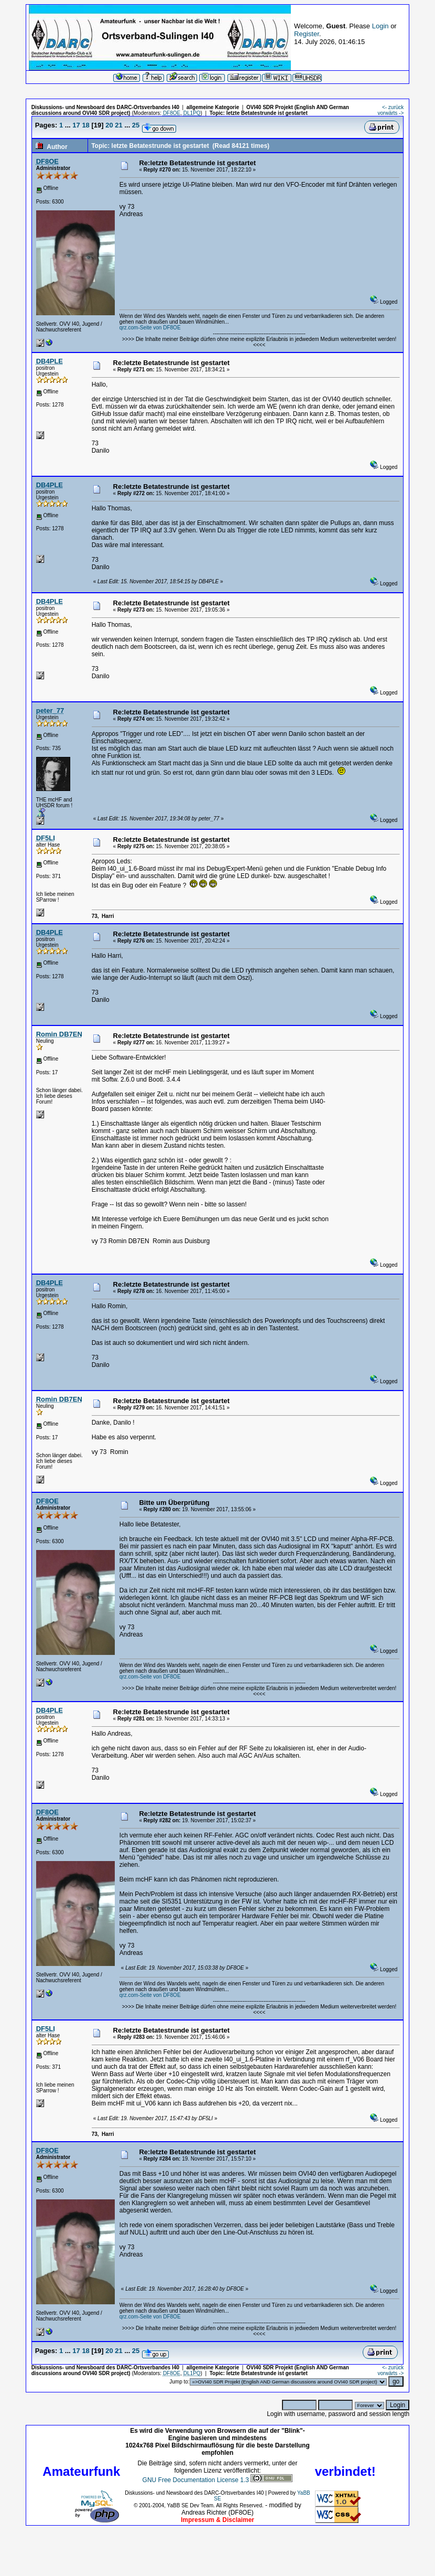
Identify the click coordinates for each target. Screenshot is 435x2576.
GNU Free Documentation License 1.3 (196, 2480)
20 (109, 125)
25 (135, 125)
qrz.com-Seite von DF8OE (150, 327)
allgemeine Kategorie (213, 107)
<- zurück (393, 107)
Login (380, 26)
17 (76, 125)
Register (306, 34)
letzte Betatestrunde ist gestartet (267, 113)
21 (118, 125)
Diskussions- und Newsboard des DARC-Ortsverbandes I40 (105, 107)
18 (85, 125)
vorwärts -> (391, 113)
